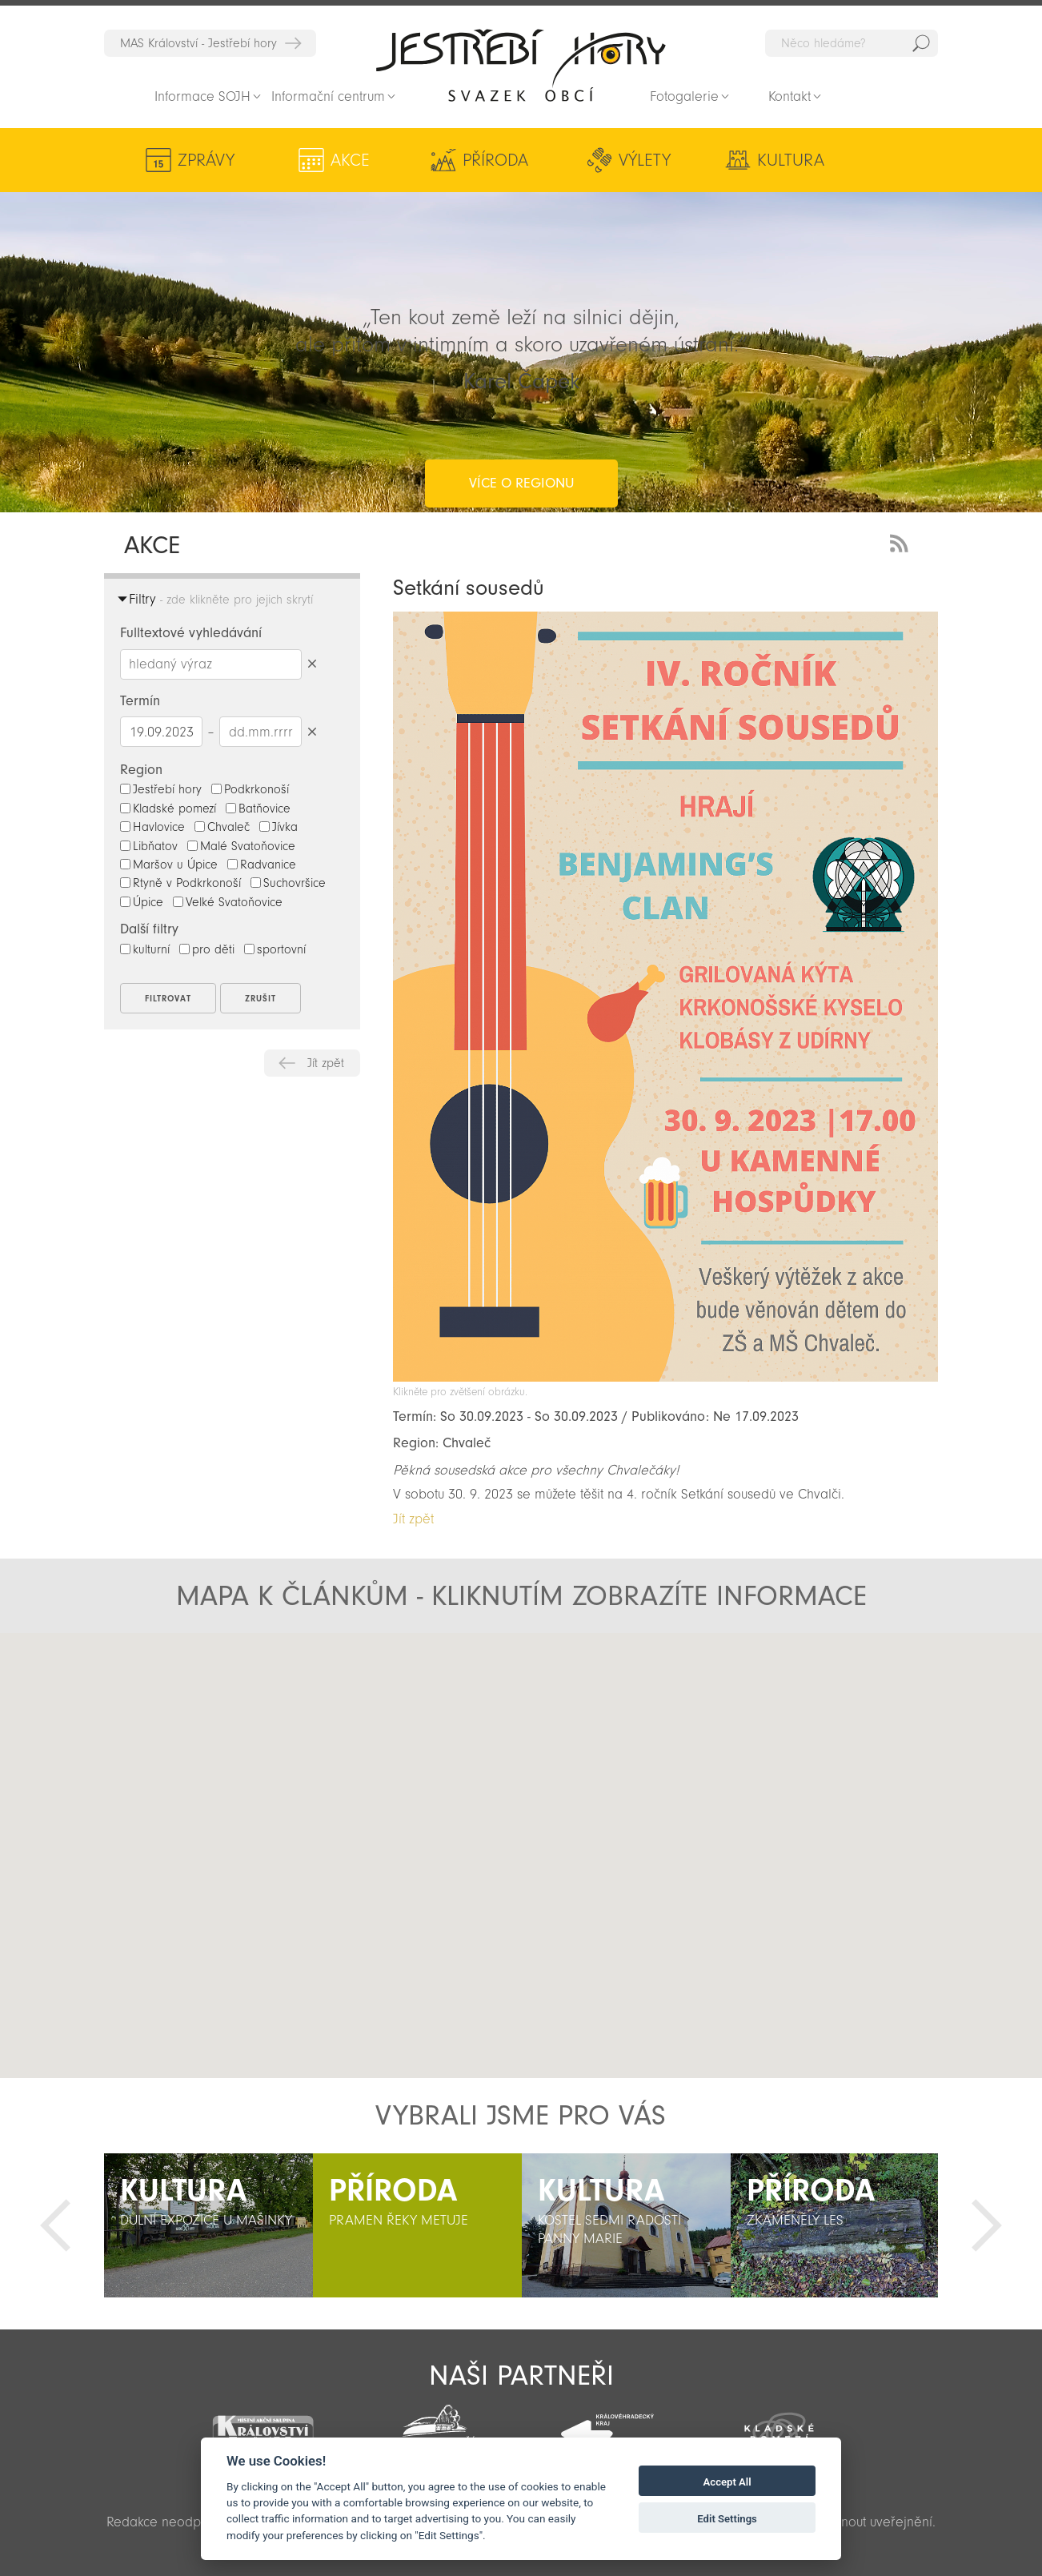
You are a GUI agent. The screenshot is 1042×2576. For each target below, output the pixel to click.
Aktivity (829, 160)
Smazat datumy (312, 731)
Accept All (727, 2482)
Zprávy (206, 160)
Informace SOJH (202, 96)
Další (987, 2225)
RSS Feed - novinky (902, 541)
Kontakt (789, 96)
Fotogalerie (684, 96)
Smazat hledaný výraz (312, 664)
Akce (325, 160)
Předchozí (55, 2225)
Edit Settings (727, 2519)
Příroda (443, 160)
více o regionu (521, 419)
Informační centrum (328, 96)
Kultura (691, 160)
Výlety (572, 160)
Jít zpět (325, 1063)
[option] (208, 2225)
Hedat (921, 43)
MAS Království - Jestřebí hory (198, 43)
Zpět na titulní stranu (521, 65)
